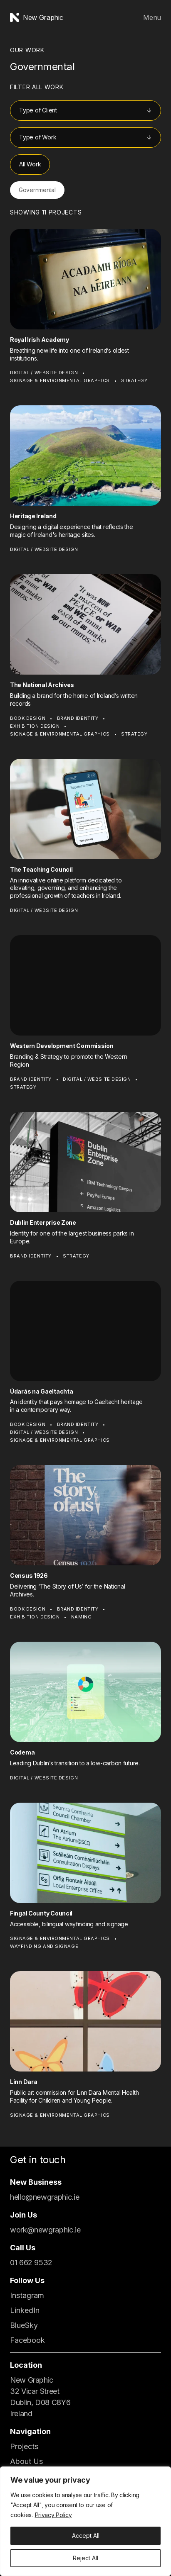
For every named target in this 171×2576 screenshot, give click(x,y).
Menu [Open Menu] (152, 17)
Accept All (85, 2535)
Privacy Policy (53, 2514)
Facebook (27, 2340)
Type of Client (38, 110)
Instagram (27, 2295)
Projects (24, 2446)
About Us (26, 2461)
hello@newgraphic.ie (44, 2197)
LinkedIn (25, 2310)
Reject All (85, 2557)
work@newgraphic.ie (45, 2229)
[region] (85, 2521)
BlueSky (24, 2325)
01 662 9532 (31, 2262)
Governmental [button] (37, 189)
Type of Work (37, 137)
